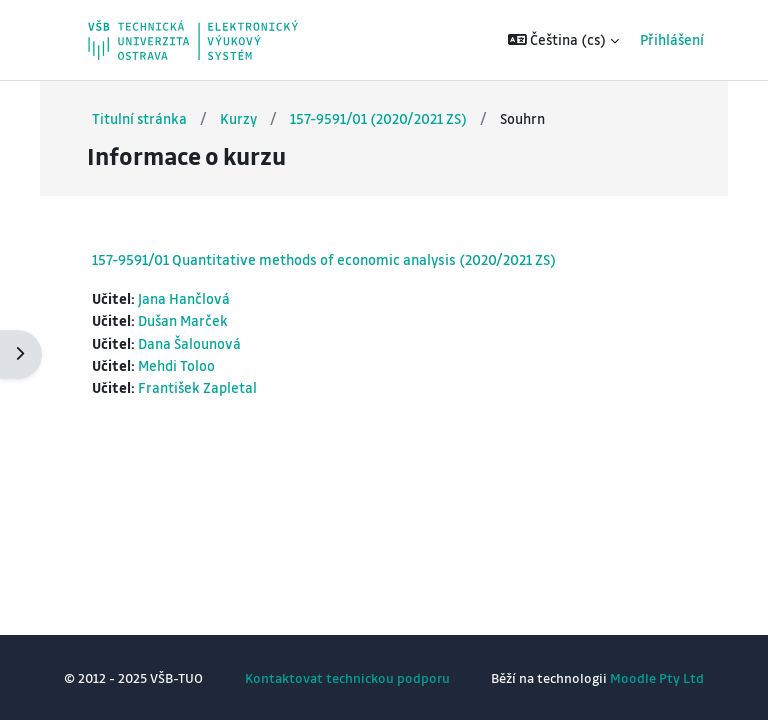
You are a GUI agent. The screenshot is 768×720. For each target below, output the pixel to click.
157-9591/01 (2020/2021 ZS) (378, 118)
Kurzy (238, 118)
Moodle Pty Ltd (657, 677)
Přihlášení (672, 39)
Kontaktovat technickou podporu (347, 677)
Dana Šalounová (189, 343)
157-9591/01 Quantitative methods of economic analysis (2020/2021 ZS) (324, 259)
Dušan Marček (183, 320)
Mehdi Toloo (176, 365)
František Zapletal (197, 387)
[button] (564, 40)
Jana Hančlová (184, 298)
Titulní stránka (139, 118)
